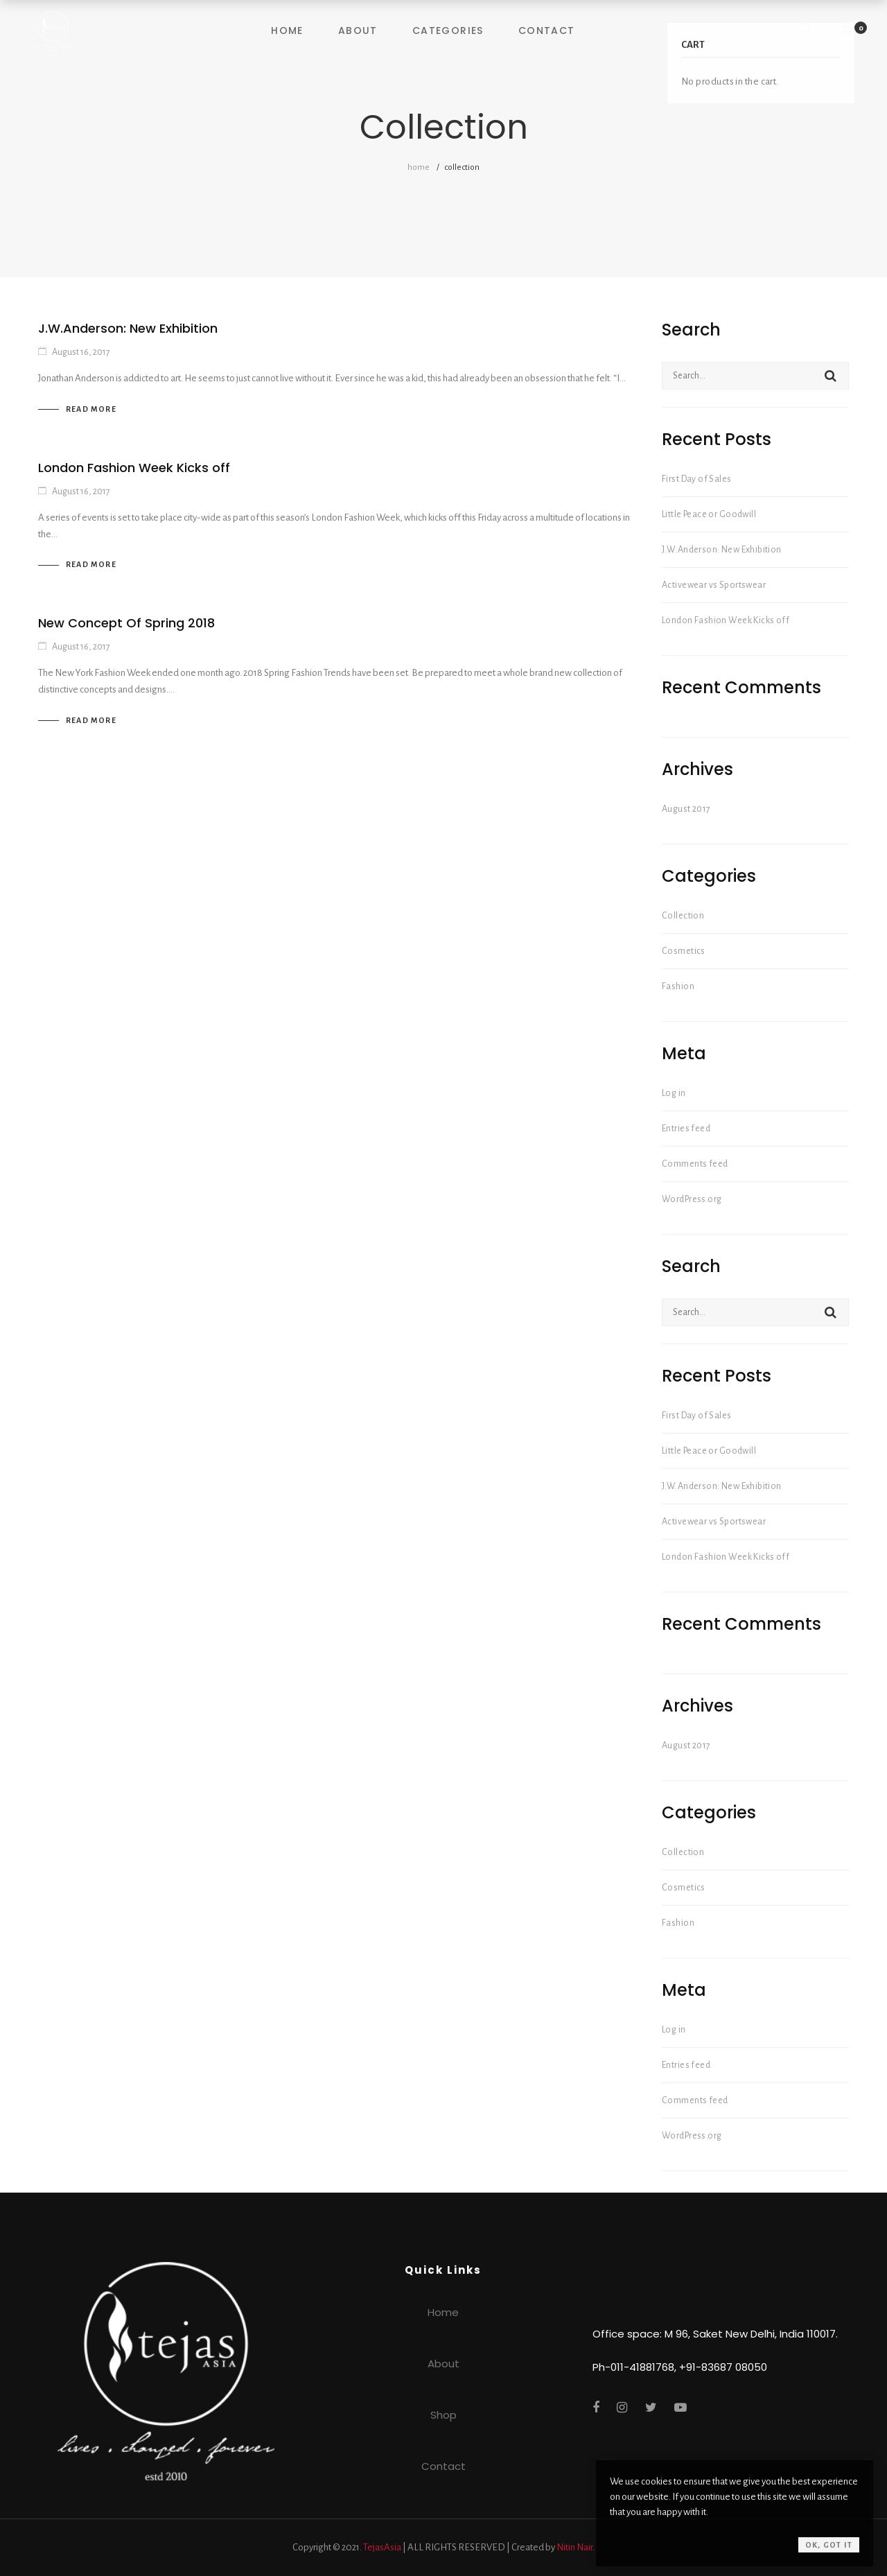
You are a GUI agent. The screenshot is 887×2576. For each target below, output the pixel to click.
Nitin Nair (574, 2547)
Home (287, 30)
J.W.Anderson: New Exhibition (128, 328)
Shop (443, 2415)
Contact (546, 30)
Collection (683, 916)
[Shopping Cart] (848, 31)
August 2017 (686, 809)
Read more (91, 409)
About (358, 30)
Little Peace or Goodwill (709, 514)
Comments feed (695, 1164)
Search (830, 376)
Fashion (678, 986)
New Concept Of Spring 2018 (126, 623)
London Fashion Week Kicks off (134, 467)
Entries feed (686, 1128)
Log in (674, 1093)
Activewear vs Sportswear (714, 585)
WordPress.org (691, 1199)
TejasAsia (382, 2547)
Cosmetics (683, 951)
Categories (448, 30)
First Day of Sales (697, 479)
